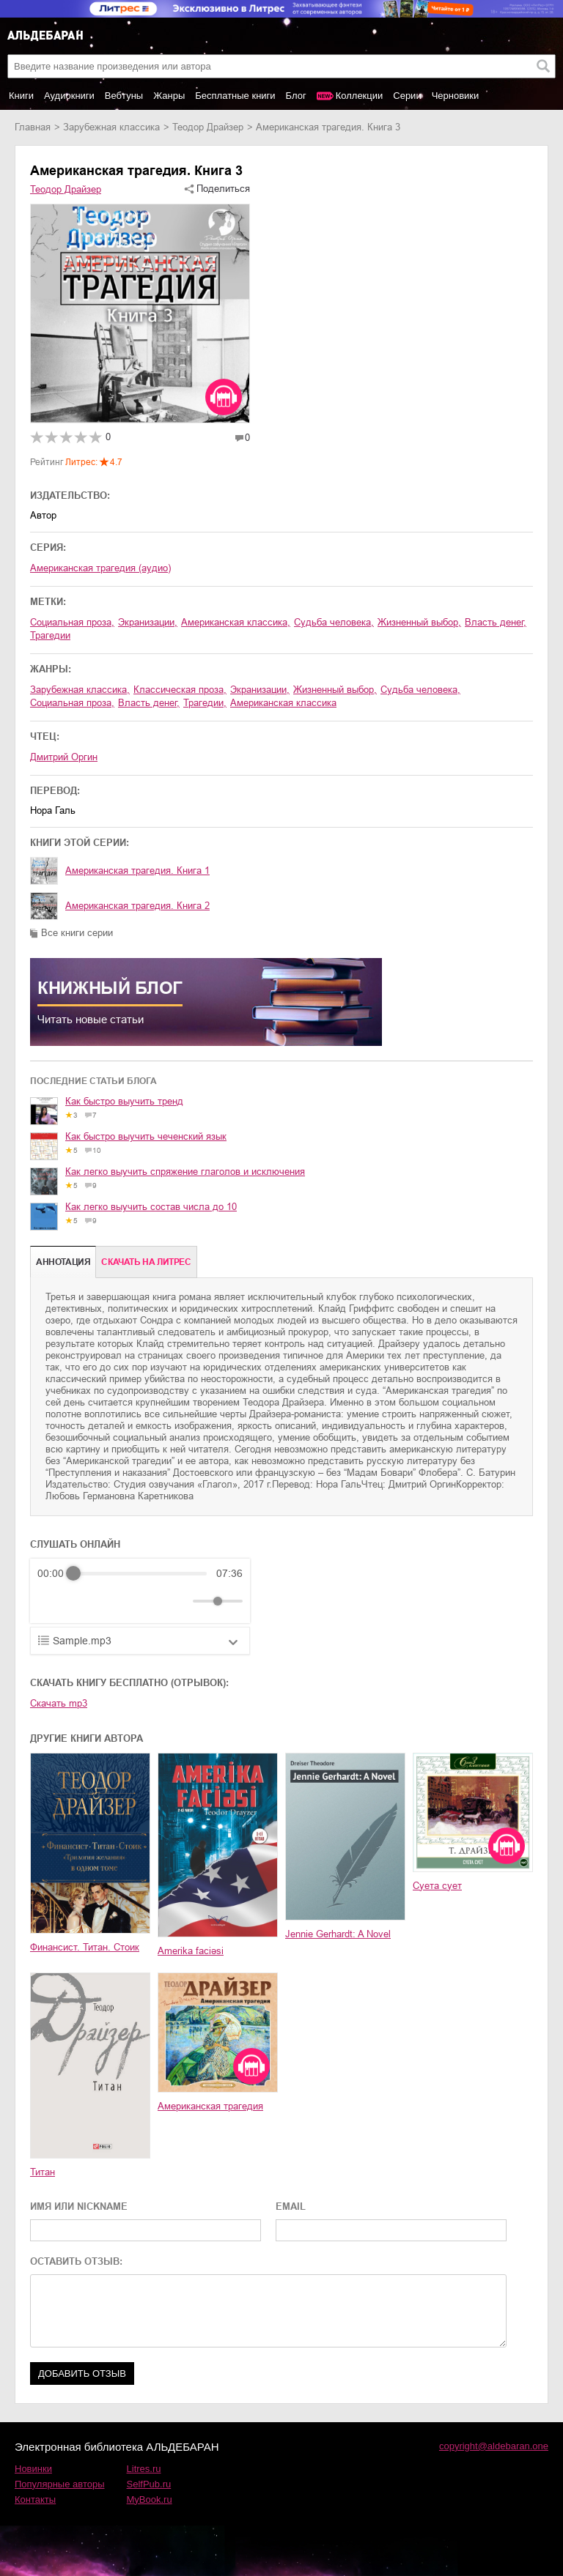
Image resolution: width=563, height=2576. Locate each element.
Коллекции (359, 95)
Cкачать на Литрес (146, 1262)
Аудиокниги (69, 95)
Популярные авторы (60, 2484)
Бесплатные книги (235, 95)
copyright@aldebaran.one (493, 2445)
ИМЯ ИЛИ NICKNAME (79, 2206)
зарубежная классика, (80, 689)
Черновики (455, 95)
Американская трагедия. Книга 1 (137, 870)
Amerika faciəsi (191, 1950)
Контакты (35, 2499)
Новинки (33, 2468)
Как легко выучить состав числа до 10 (151, 1206)
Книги (21, 95)
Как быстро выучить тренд (124, 1101)
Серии (407, 95)
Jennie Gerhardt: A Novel (338, 1934)
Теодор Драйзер (207, 127)
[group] (140, 1591)
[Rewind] (52, 1601)
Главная (33, 127)
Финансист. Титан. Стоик (84, 1947)
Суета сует (437, 1885)
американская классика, (235, 622)
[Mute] (178, 1601)
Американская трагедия (210, 2106)
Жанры (169, 95)
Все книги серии (77, 932)
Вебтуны (124, 95)
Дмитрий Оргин (63, 756)
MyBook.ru (149, 2499)
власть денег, (495, 622)
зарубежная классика (111, 127)
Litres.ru (144, 2468)
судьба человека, (334, 622)
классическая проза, (180, 689)
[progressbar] (140, 1573)
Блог (296, 95)
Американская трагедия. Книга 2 (137, 905)
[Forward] (116, 1601)
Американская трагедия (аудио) (100, 568)
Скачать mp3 (58, 1703)
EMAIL (291, 2206)
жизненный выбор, (419, 622)
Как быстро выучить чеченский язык (146, 1136)
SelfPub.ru (149, 2484)
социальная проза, (72, 622)
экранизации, (147, 622)
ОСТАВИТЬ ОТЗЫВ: (76, 2261)
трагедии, (205, 702)
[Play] (84, 1601)
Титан (42, 2172)
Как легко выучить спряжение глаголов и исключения (185, 1171)
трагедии (50, 635)
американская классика (283, 702)
